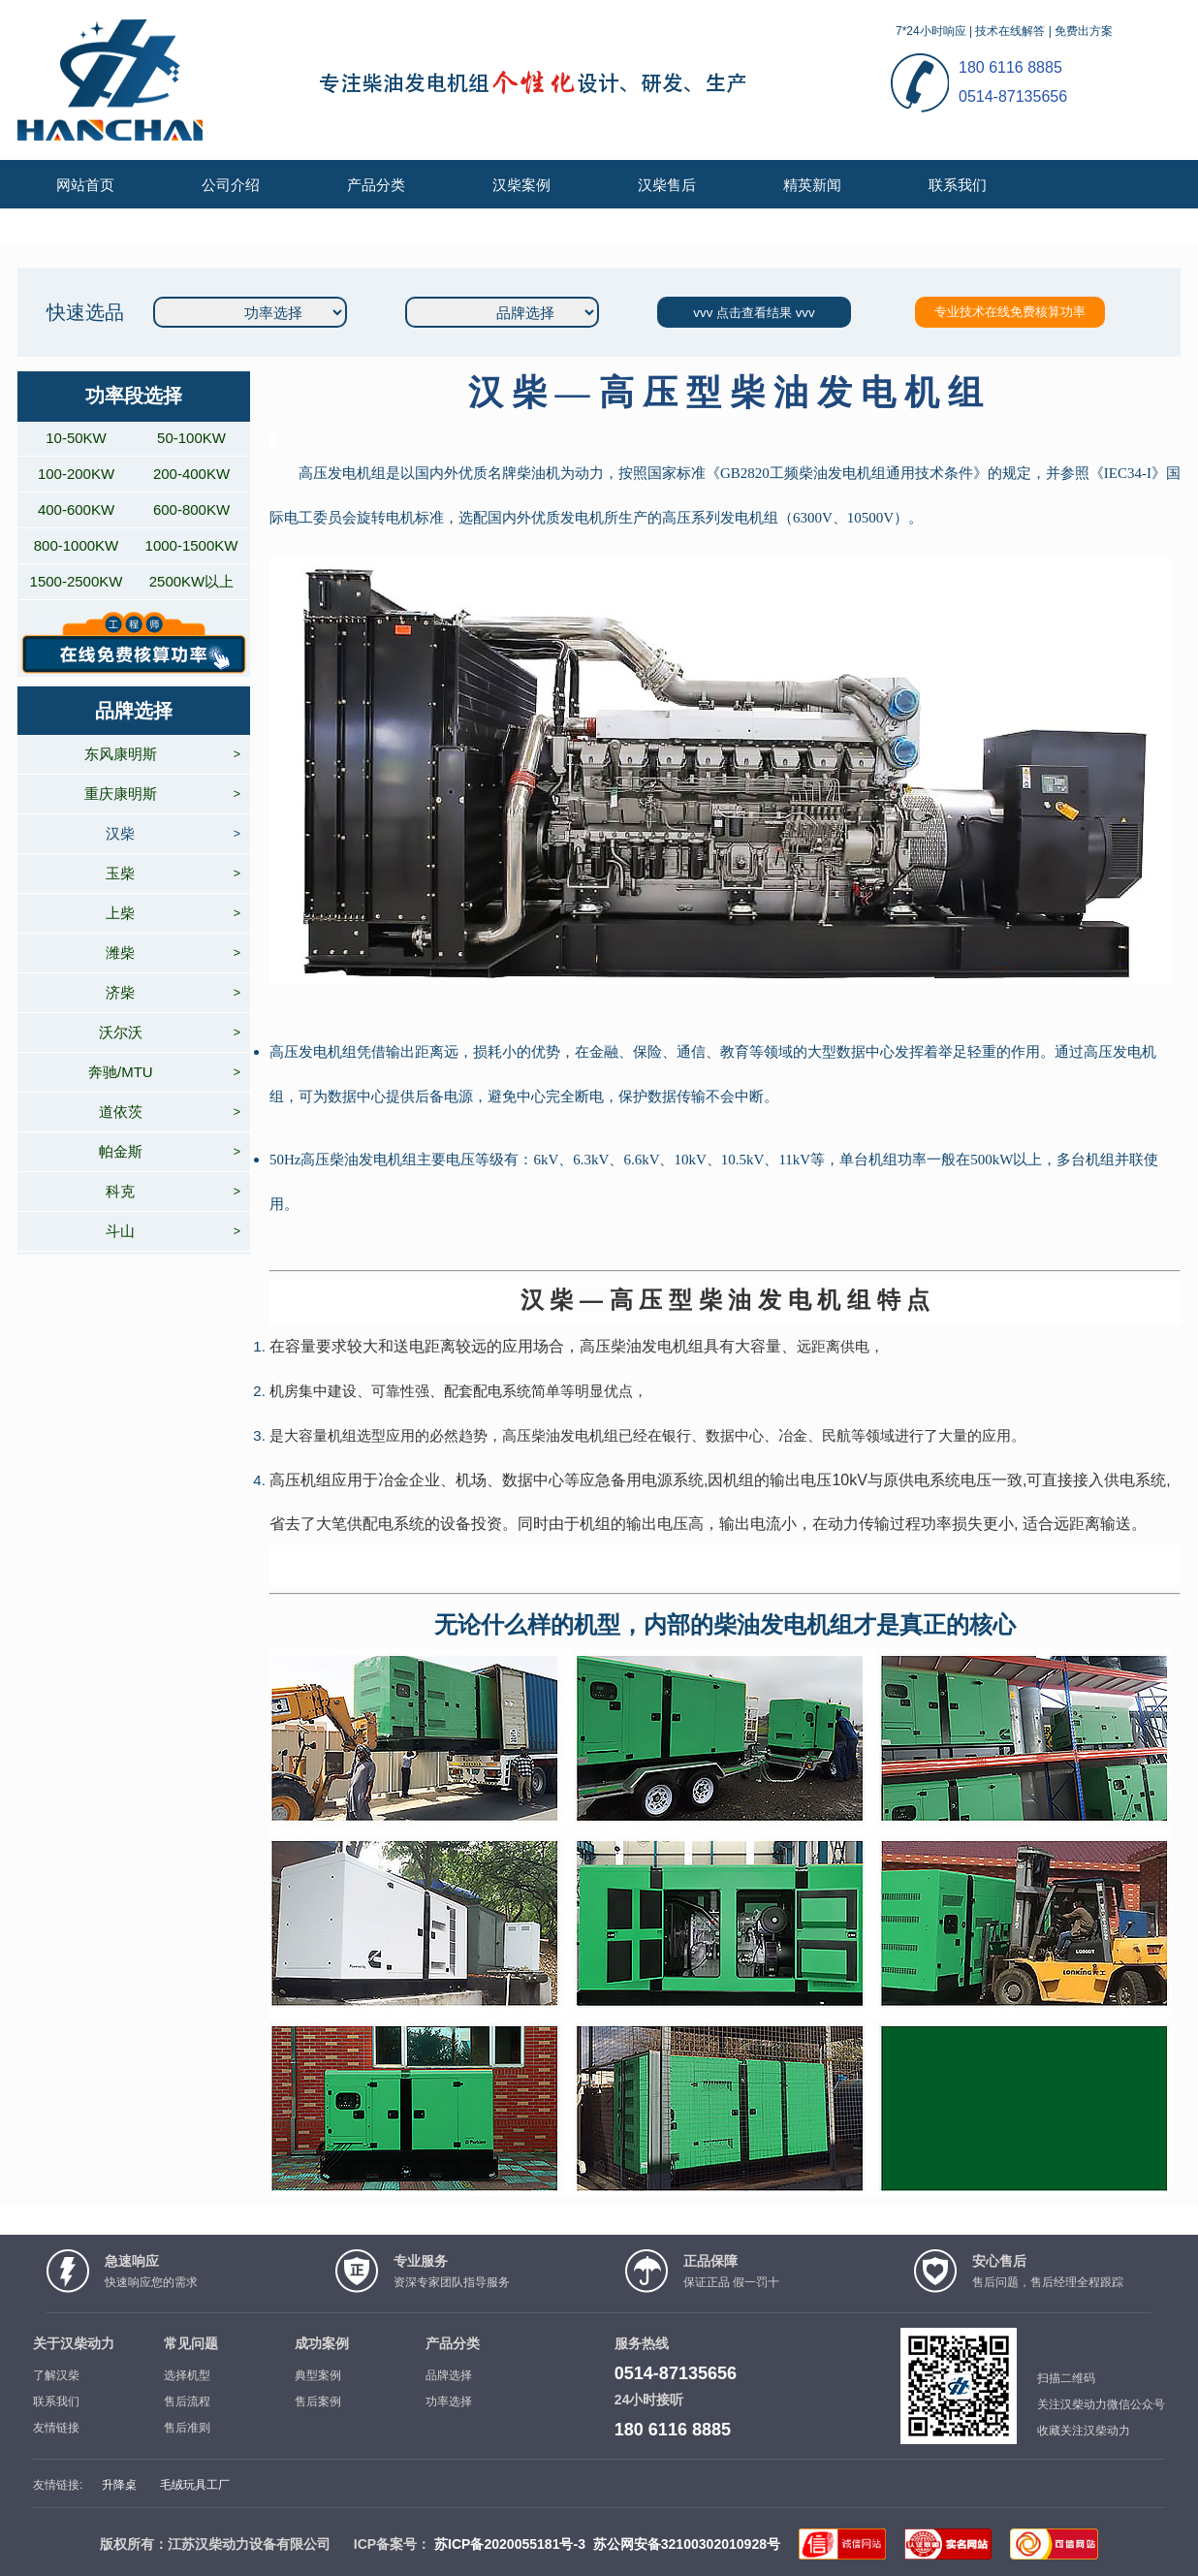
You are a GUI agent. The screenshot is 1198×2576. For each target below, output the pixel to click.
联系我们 (958, 184)
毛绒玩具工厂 (195, 2485)
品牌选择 (449, 2375)
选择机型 (187, 2375)
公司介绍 (231, 184)
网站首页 (85, 184)
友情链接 (56, 2427)
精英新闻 (812, 184)
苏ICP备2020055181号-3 (509, 2544)
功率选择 (449, 2401)
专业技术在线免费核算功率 (1010, 311)
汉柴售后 (667, 184)
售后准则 (187, 2427)
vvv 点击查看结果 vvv (753, 312)
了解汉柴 (56, 2375)
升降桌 (119, 2485)
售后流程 (187, 2401)
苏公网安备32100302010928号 (686, 2544)
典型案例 (318, 2375)
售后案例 (318, 2401)
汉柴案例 (521, 184)
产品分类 (376, 184)
